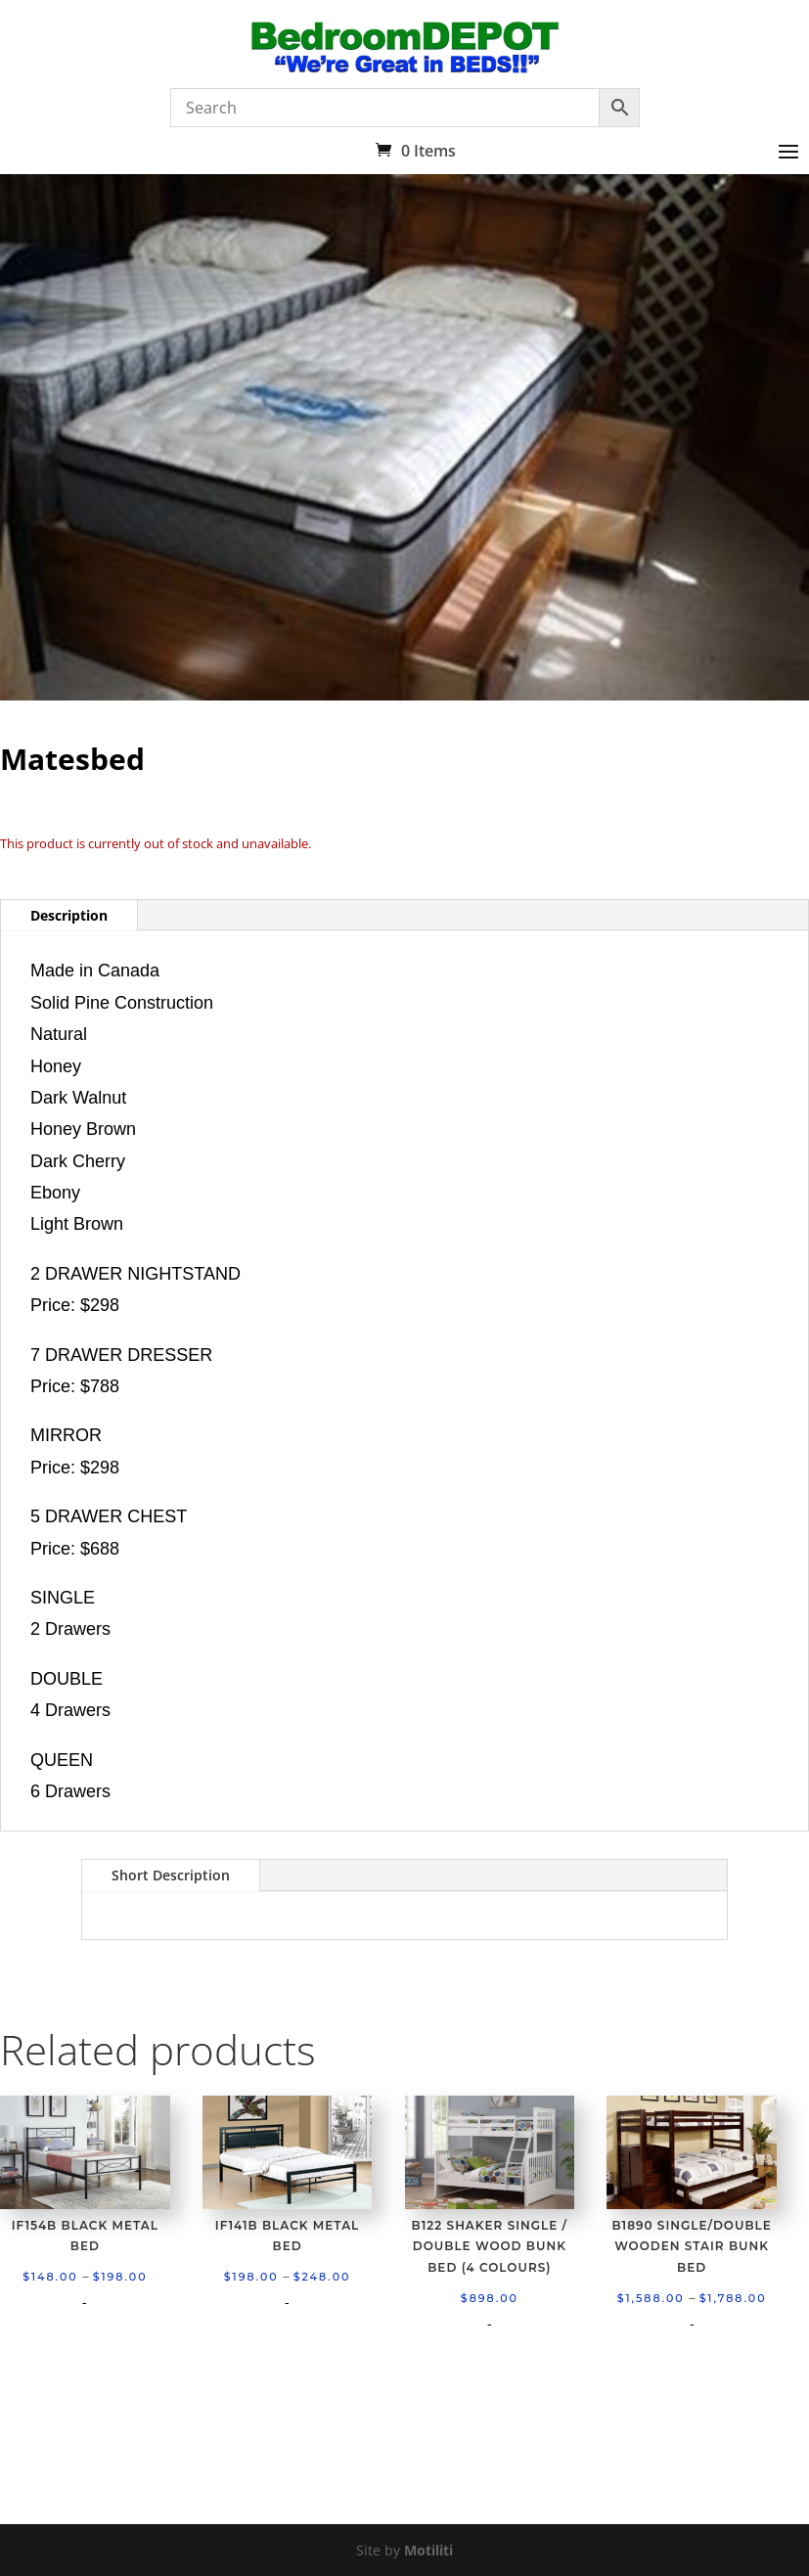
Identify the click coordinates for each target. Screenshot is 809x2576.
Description (69, 915)
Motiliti (428, 2550)
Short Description (171, 1875)
